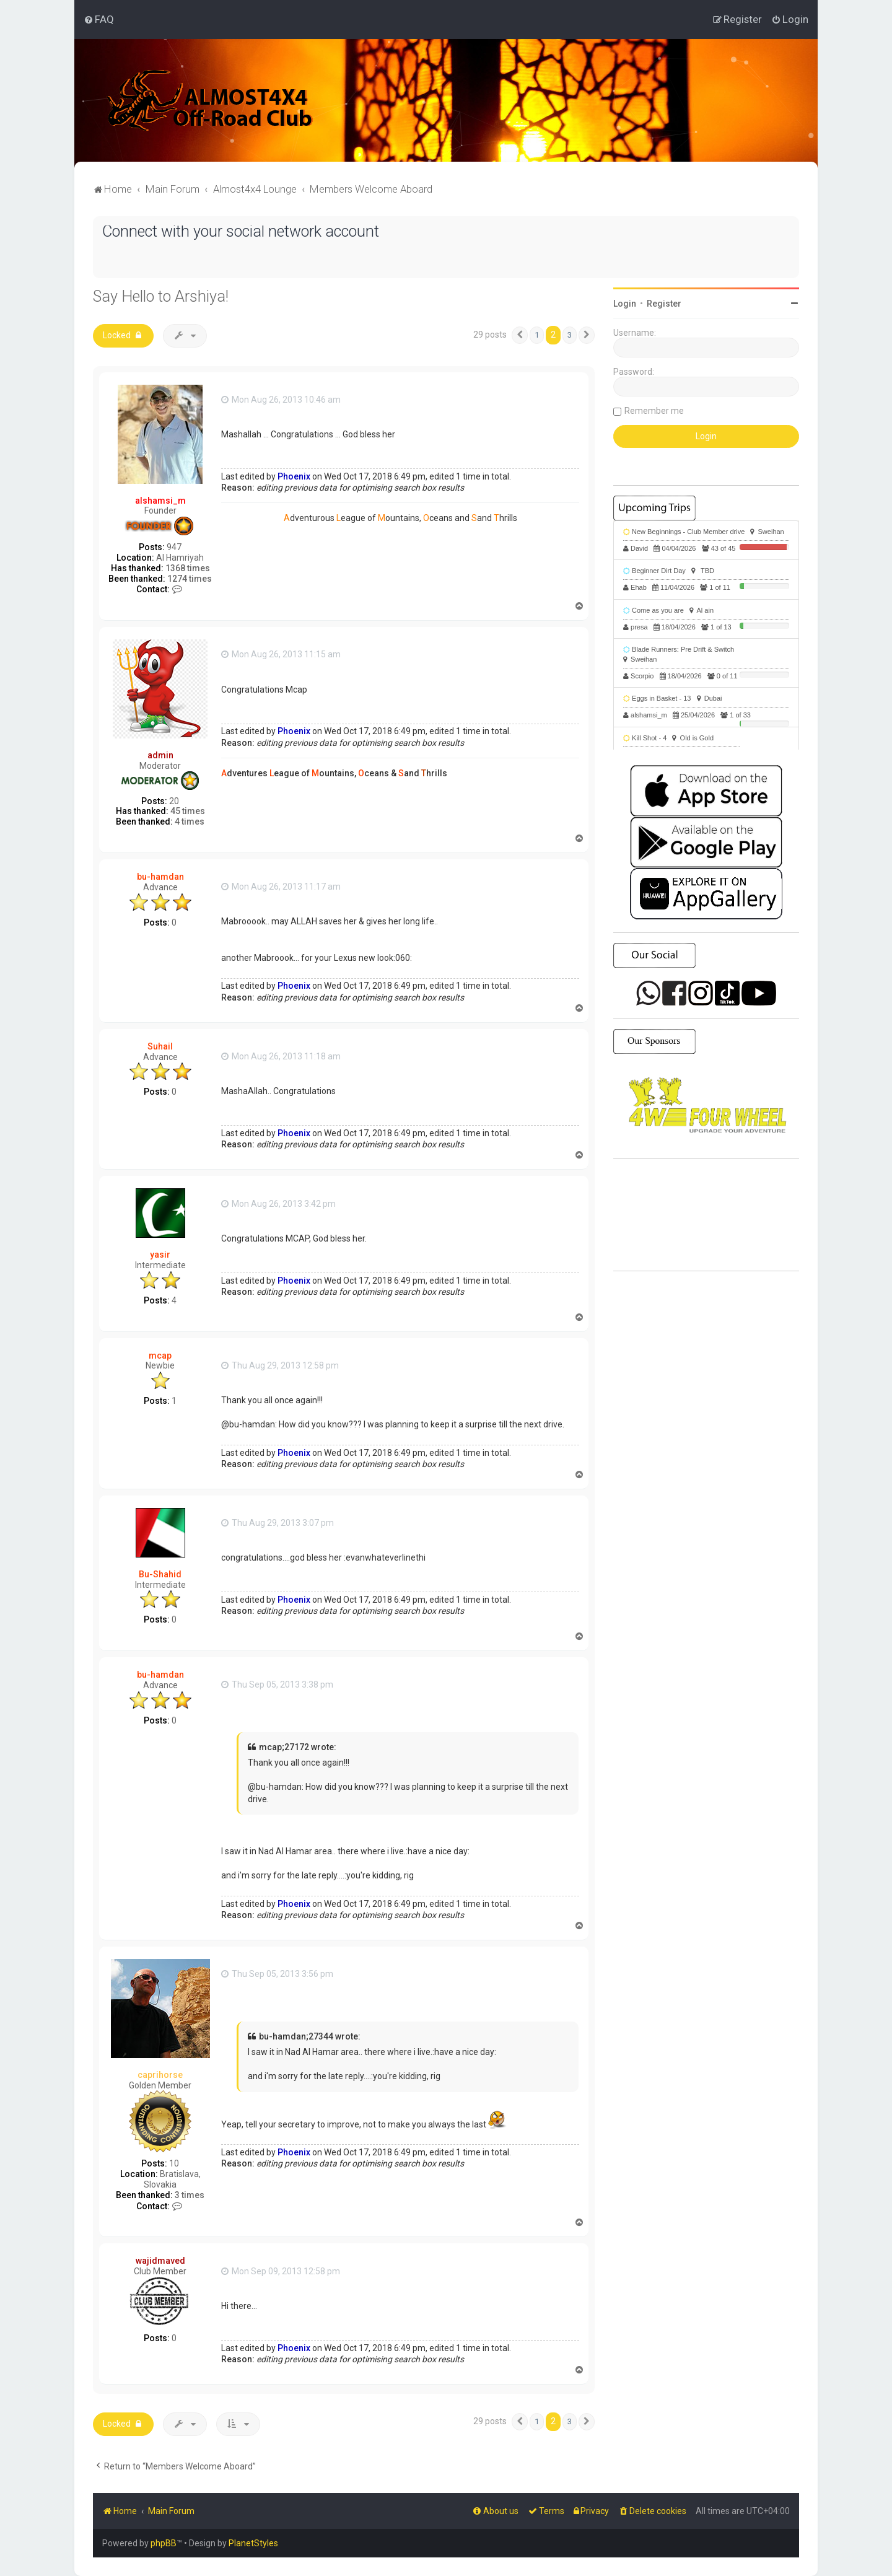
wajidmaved (160, 2261)
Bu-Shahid (160, 1574)
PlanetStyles (253, 2543)
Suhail (160, 1046)
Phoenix (294, 476)
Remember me (654, 411)
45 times (187, 811)
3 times (189, 2195)
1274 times (189, 578)
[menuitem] (99, 19)
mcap (160, 1355)
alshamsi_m (160, 500)
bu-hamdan (160, 877)
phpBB (164, 2543)
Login (624, 304)
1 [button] (537, 335)
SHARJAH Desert (706, 1214)
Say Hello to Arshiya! (161, 296)
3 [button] (569, 335)
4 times (189, 821)
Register (664, 304)
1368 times (187, 568)
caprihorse (160, 2075)
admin (160, 755)
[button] (520, 335)
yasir (160, 1255)
